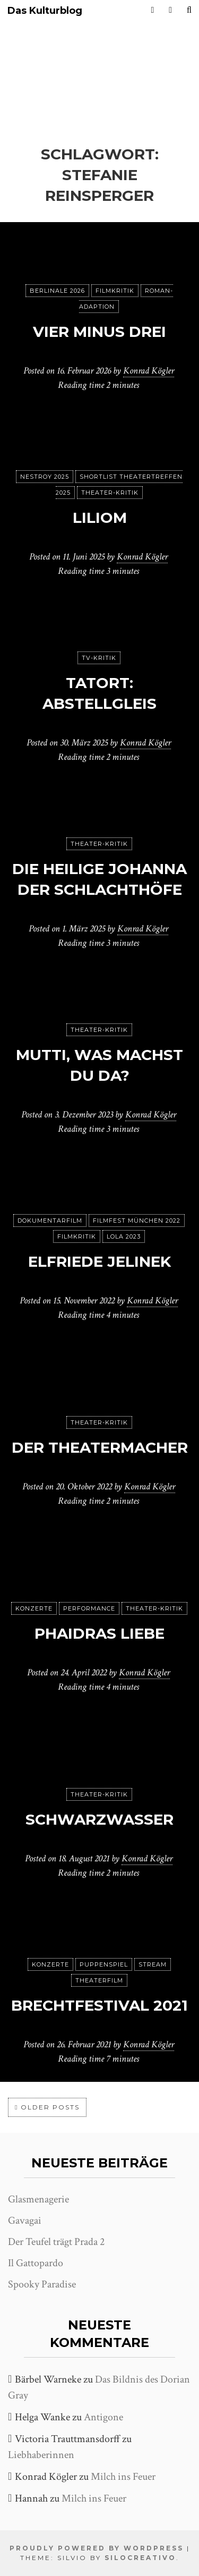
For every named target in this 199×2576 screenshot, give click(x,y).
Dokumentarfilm (50, 1220)
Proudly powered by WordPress (97, 2548)
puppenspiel (104, 1964)
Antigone (103, 2417)
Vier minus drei (99, 332)
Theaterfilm (99, 1980)
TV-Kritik (99, 658)
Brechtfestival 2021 (99, 2005)
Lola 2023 (124, 1236)
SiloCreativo (140, 2558)
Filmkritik (115, 290)
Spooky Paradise (42, 2284)
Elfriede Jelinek (99, 1261)
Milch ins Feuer (123, 2477)
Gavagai (24, 2220)
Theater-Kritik (110, 492)
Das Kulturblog (44, 10)
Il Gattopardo (35, 2263)
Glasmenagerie (38, 2199)
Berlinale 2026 (57, 290)
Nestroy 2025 (44, 476)
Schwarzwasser (99, 1819)
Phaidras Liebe (99, 1633)
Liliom (100, 518)
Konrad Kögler (148, 371)
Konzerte (34, 1608)
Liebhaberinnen (41, 2455)
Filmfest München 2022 (136, 1220)
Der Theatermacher (100, 1447)
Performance (89, 1608)
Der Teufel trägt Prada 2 (56, 2242)
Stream (153, 1964)
